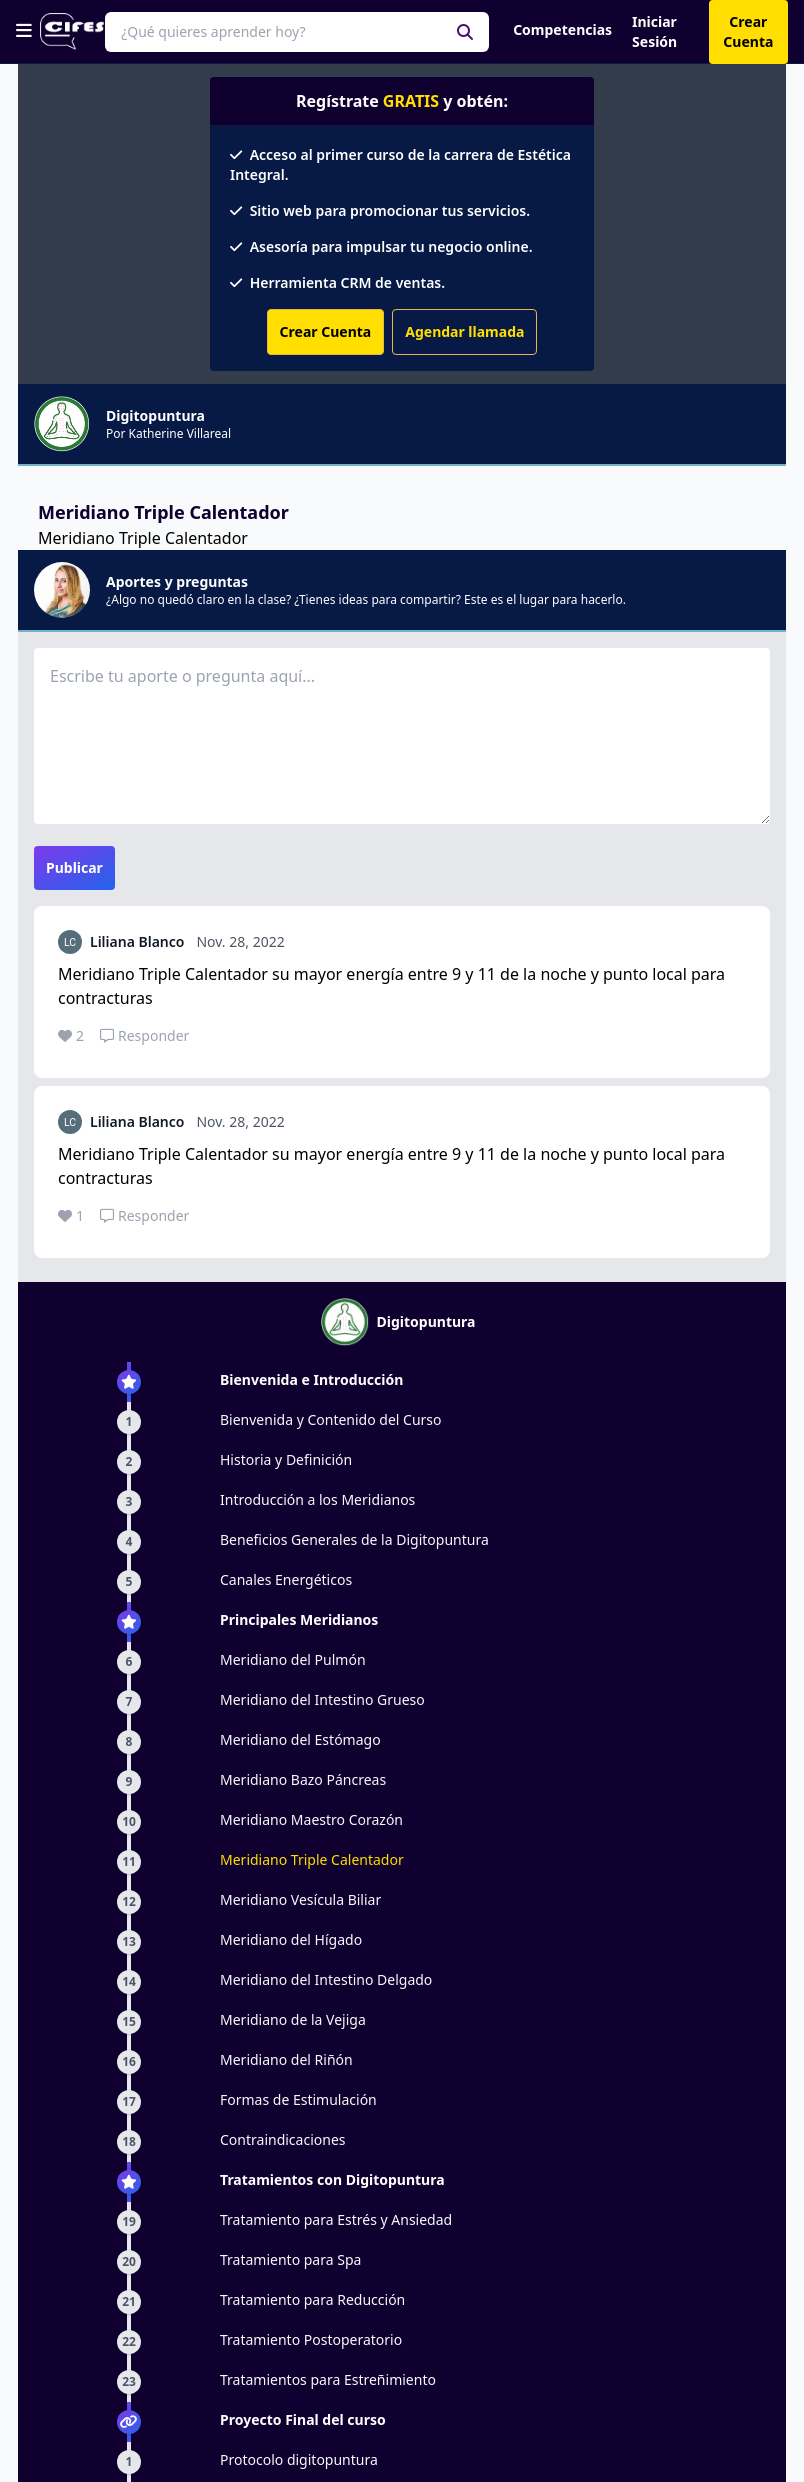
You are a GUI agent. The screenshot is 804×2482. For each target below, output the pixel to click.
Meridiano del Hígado (291, 1939)
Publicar (74, 867)
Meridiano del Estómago (300, 1739)
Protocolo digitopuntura (299, 2459)
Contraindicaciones (283, 2139)
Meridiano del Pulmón (293, 1659)
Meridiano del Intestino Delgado (326, 1979)
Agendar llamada (464, 331)
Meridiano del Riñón (286, 2059)
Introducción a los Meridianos (317, 1499)
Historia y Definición (286, 1459)
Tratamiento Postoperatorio (311, 2339)
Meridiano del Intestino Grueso (322, 1699)
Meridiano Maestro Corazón (311, 1819)
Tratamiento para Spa (290, 2259)
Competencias (562, 29)
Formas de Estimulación (298, 2099)
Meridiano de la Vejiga (293, 2019)
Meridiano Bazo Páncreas (303, 1779)
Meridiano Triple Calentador (312, 1859)
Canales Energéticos (286, 1579)
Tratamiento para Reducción (312, 2299)
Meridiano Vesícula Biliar (300, 1899)
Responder (144, 1035)
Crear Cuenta (326, 331)
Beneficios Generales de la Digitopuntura (354, 1539)
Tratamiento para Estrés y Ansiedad (336, 2219)
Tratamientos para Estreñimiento (328, 2379)
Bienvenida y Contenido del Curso (331, 1419)
